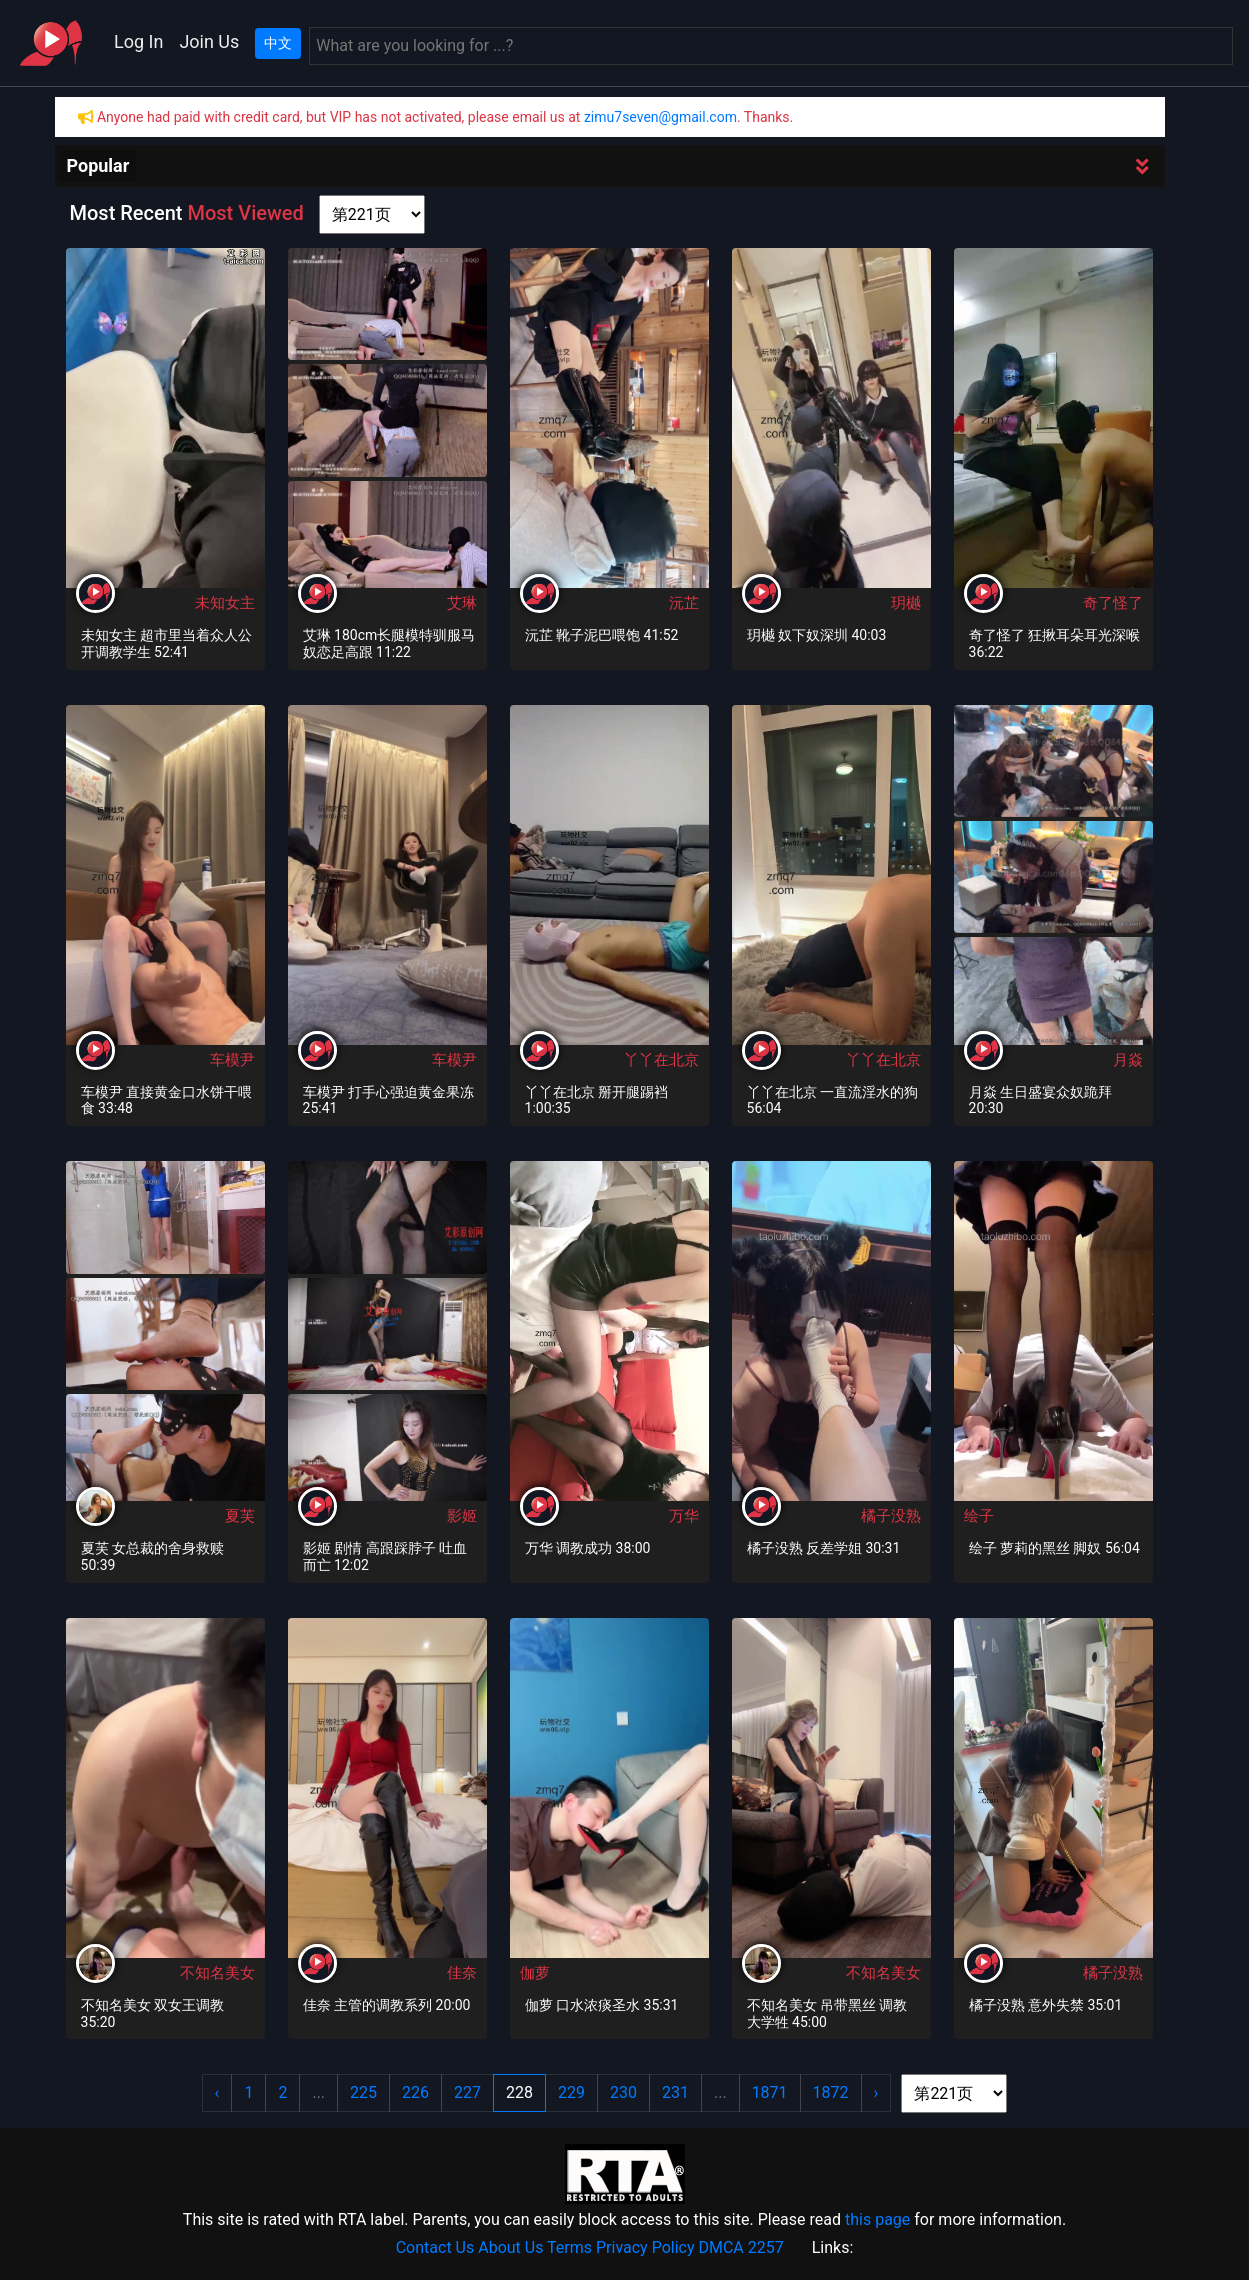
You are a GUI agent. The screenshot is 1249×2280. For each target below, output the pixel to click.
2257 (766, 2247)
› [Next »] (876, 2092)
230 (623, 2092)
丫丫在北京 (661, 1060)
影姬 (462, 1516)
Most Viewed (245, 213)
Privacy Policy (645, 2247)
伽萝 (535, 1973)
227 (467, 2092)
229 (571, 2092)
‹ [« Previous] (217, 2092)
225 (363, 2092)
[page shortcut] (372, 214)
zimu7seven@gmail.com (660, 117)
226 (415, 2092)
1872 (831, 2092)
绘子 (979, 1516)
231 (675, 2092)
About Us (510, 2247)
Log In (138, 41)
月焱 (1128, 1060)
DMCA (720, 2247)
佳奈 (462, 1973)
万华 (684, 1516)
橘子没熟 (891, 1516)
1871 (770, 2092)
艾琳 (462, 603)
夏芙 (240, 1516)
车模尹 (232, 1060)
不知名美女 (217, 1973)
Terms (569, 2247)
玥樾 (906, 603)
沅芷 (684, 603)
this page (877, 2219)
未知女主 (225, 603)
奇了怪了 (1113, 603)
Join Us (209, 41)
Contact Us (435, 2247)
